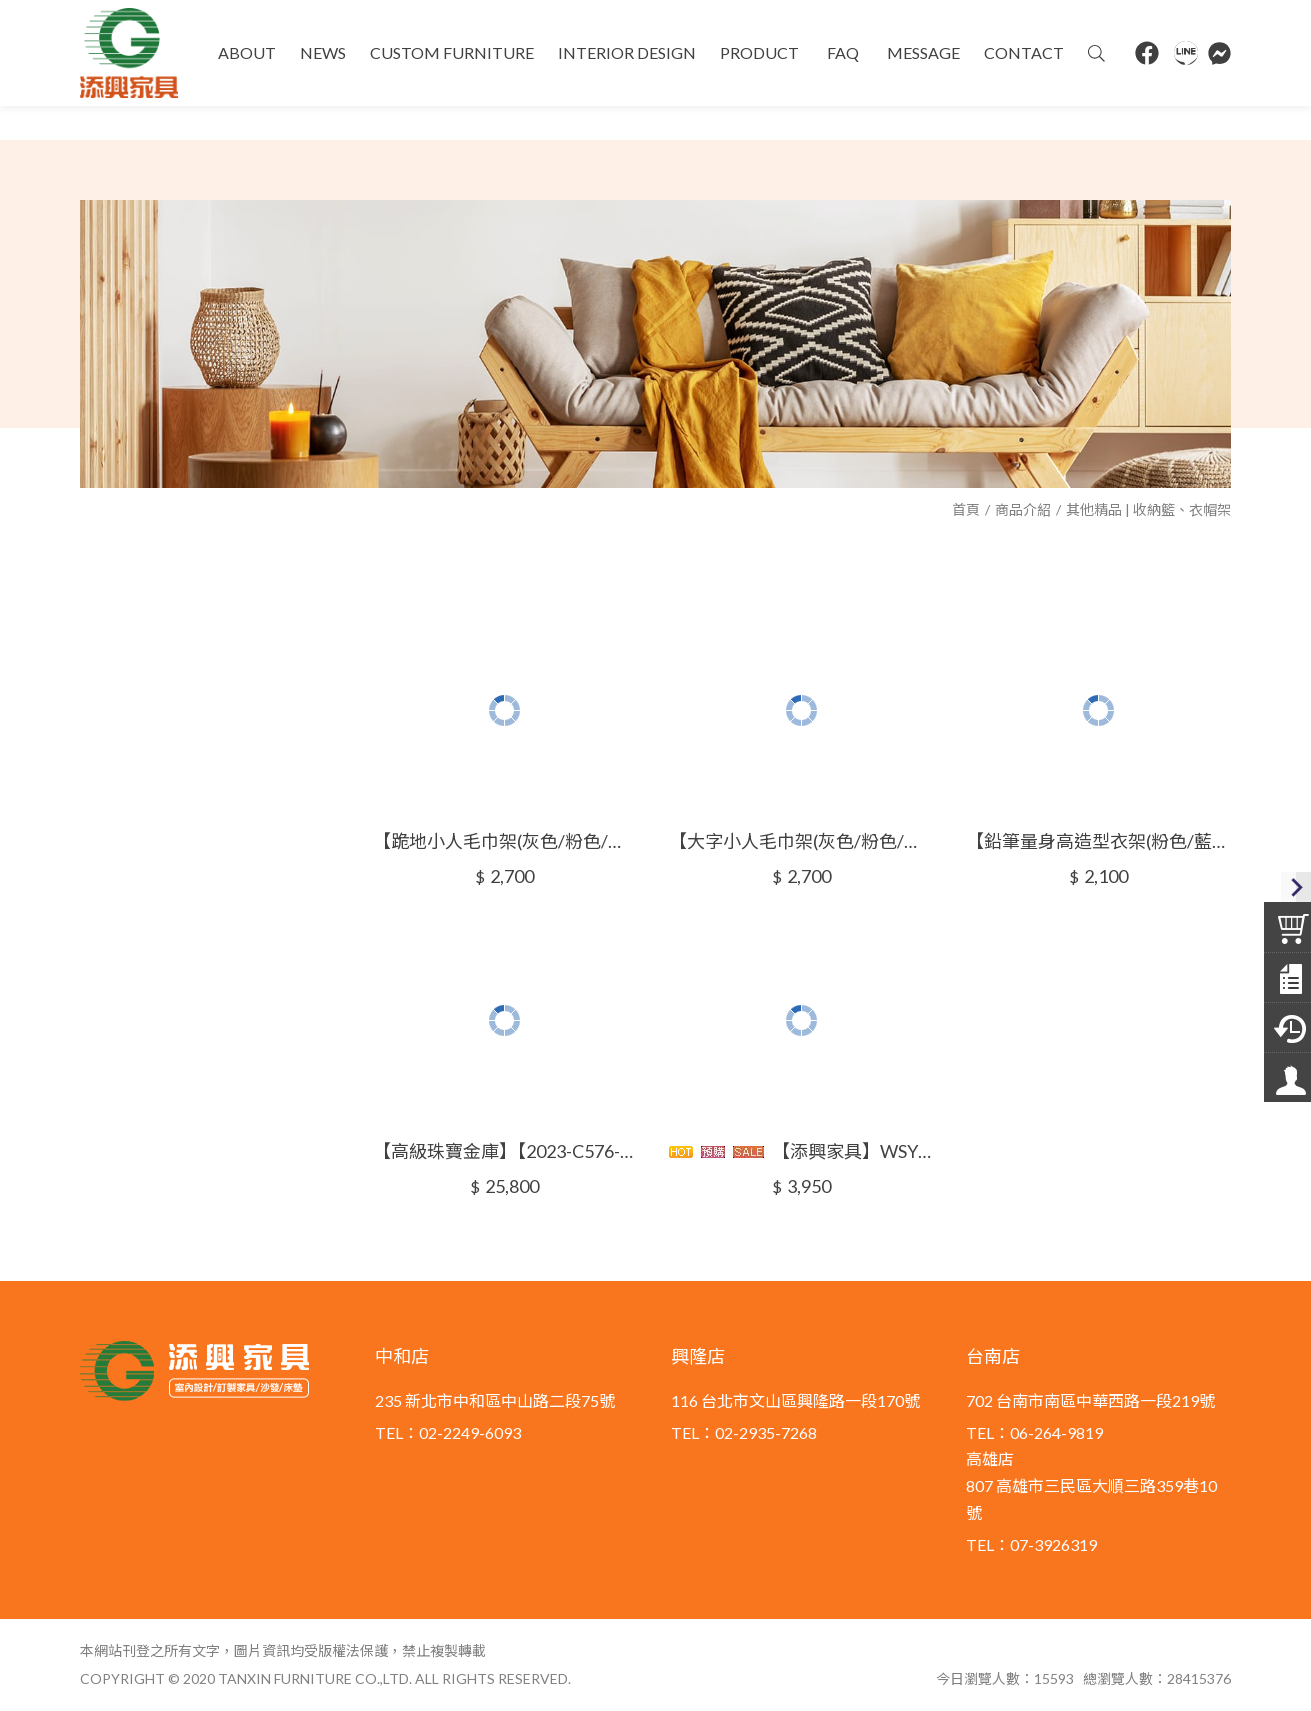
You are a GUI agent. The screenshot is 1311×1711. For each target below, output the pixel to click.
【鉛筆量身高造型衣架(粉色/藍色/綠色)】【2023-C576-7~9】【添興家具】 (1098, 841)
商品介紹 (1023, 509)
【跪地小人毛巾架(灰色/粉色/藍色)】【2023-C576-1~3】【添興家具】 (505, 841)
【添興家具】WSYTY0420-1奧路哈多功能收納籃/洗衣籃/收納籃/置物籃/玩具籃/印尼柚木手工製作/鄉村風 (801, 1151)
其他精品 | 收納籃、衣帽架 (1148, 509)
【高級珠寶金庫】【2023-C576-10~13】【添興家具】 (505, 1151)
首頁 (966, 509)
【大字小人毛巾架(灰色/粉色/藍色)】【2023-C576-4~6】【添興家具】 (801, 841)
